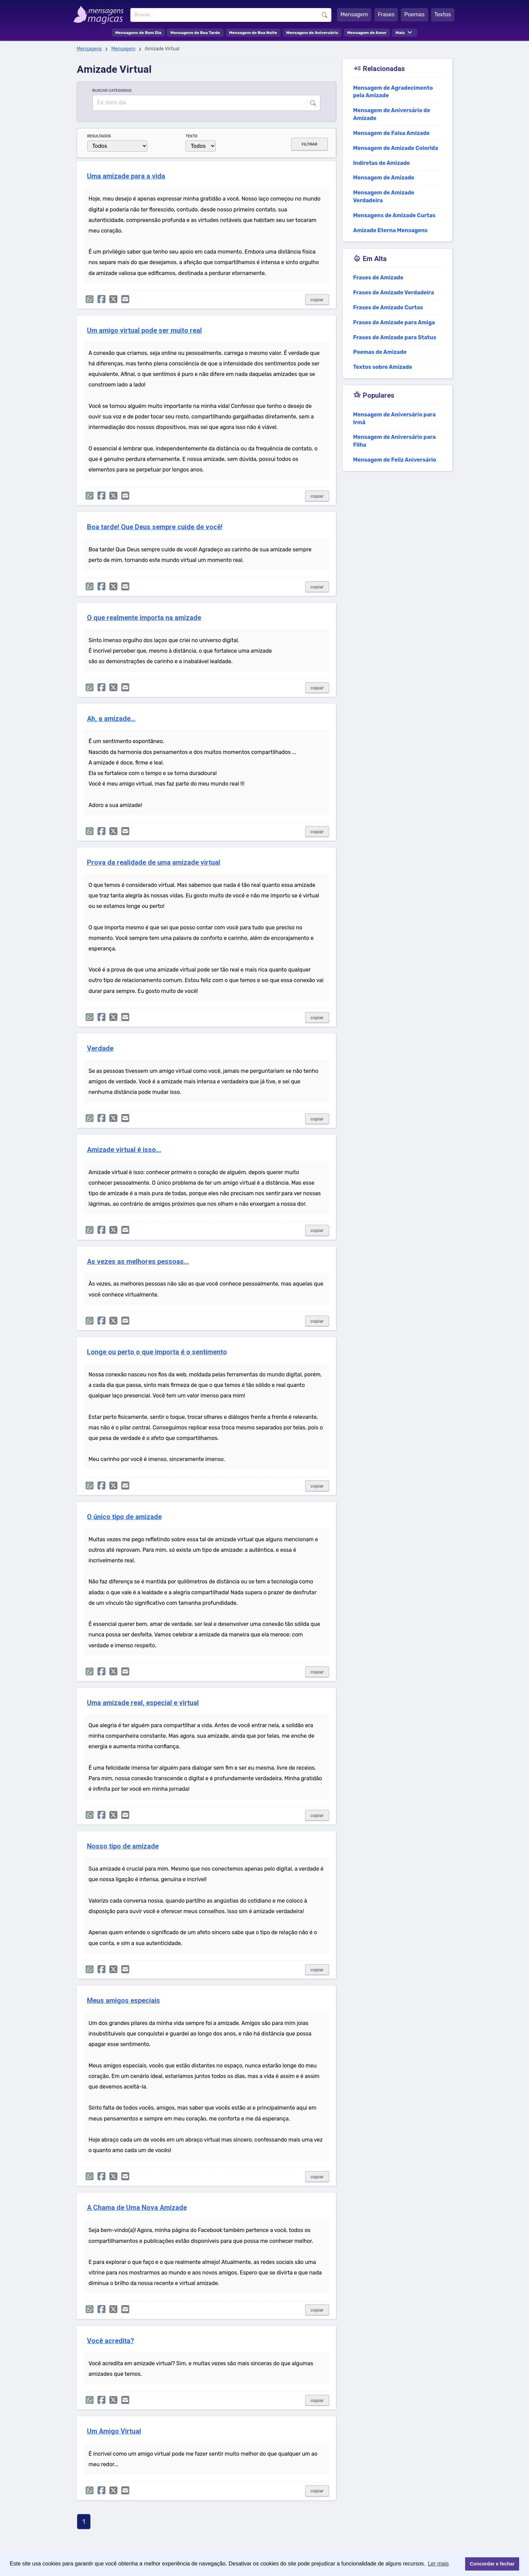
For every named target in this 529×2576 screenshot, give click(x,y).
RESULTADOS (99, 136)
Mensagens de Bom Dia (138, 32)
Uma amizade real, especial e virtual (143, 1703)
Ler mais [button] (438, 2563)
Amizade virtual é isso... (124, 1150)
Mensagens (89, 49)
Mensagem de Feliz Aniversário (394, 460)
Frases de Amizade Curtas (388, 307)
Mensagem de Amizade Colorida (395, 148)
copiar (317, 299)
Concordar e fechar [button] (492, 2563)
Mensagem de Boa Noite (253, 32)
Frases (386, 14)
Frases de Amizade (378, 277)
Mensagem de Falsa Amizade (391, 133)
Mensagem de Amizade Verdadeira (383, 196)
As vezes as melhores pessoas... (138, 1262)
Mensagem (354, 14)
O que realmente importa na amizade (144, 618)
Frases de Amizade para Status (394, 337)
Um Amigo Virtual (114, 2431)
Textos (443, 14)
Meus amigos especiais (123, 2001)
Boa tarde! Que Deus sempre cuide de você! (155, 527)
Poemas (414, 14)
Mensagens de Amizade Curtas (394, 215)
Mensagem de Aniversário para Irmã (394, 418)
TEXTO (191, 136)
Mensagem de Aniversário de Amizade (391, 114)
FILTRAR (309, 144)
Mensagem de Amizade (383, 177)
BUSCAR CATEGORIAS (112, 90)
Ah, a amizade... (111, 719)
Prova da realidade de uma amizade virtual (153, 862)
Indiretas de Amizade (381, 163)
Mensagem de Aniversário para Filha (394, 441)
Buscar (324, 15)
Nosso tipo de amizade (123, 1846)
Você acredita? (110, 2341)
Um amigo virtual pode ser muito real (144, 330)
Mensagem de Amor (367, 32)
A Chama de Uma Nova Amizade (137, 2208)
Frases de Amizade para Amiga (394, 322)
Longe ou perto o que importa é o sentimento (157, 1352)
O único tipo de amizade (124, 1517)
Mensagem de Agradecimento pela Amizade (393, 92)
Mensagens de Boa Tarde (195, 32)
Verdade (100, 1048)
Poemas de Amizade (379, 352)
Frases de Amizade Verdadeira (393, 292)
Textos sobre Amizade (382, 367)
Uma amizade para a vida (126, 176)
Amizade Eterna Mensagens (390, 230)
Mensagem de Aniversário (312, 32)
